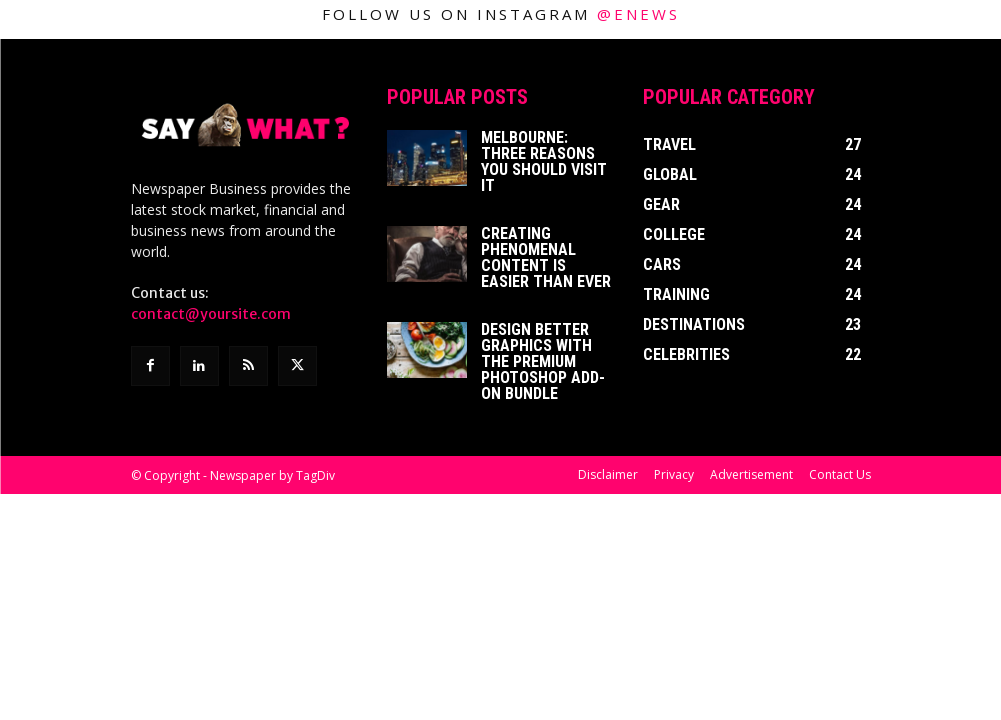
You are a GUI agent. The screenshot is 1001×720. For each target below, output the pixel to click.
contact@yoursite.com (211, 314)
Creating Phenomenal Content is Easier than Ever (546, 257)
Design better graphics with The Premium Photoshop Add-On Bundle (543, 361)
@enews (638, 14)
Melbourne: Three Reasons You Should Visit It (544, 161)
